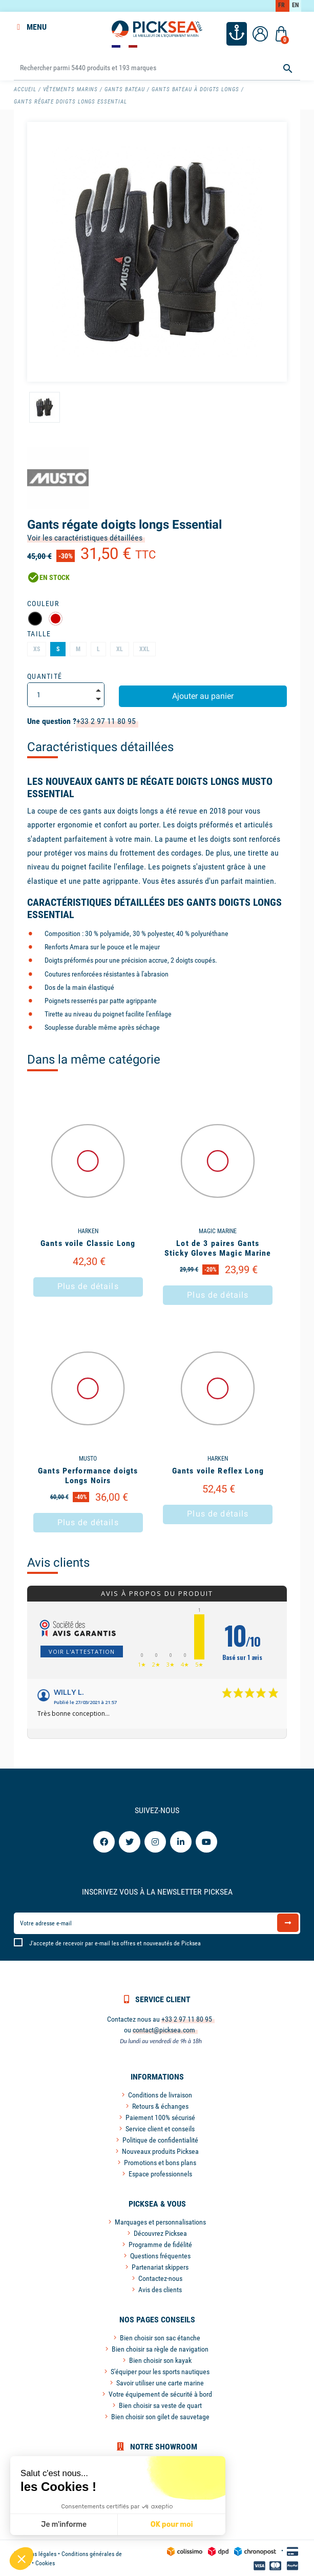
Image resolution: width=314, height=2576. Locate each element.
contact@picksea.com (164, 2029)
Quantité (44, 675)
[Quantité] (66, 693)
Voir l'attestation (82, 1650)
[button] (21, 2558)
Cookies (45, 2562)
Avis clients (58, 1561)
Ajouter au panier (203, 695)
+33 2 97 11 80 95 (106, 720)
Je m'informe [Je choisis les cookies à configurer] (64, 2524)
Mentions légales (35, 2553)
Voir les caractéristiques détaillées (84, 537)
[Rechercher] (157, 67)
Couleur (43, 602)
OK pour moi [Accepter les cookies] (171, 2524)
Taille (39, 633)
